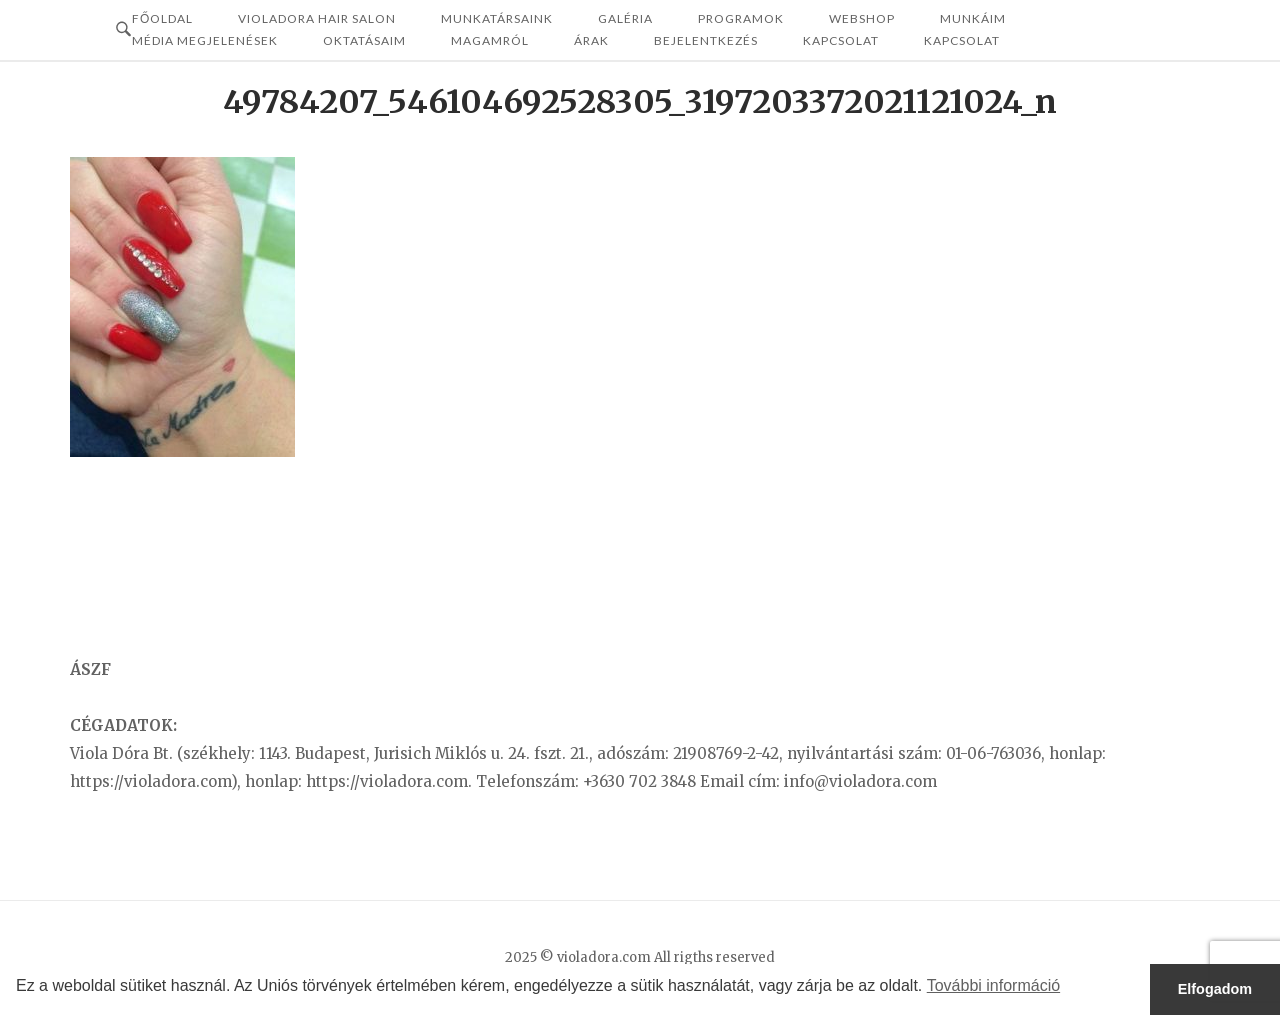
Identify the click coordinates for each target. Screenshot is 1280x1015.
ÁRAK (591, 40)
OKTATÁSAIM (364, 40)
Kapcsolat (841, 40)
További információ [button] (993, 985)
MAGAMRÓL (490, 40)
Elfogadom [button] (1215, 989)
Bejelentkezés (706, 40)
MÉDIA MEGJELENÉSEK (205, 40)
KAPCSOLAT (962, 40)
